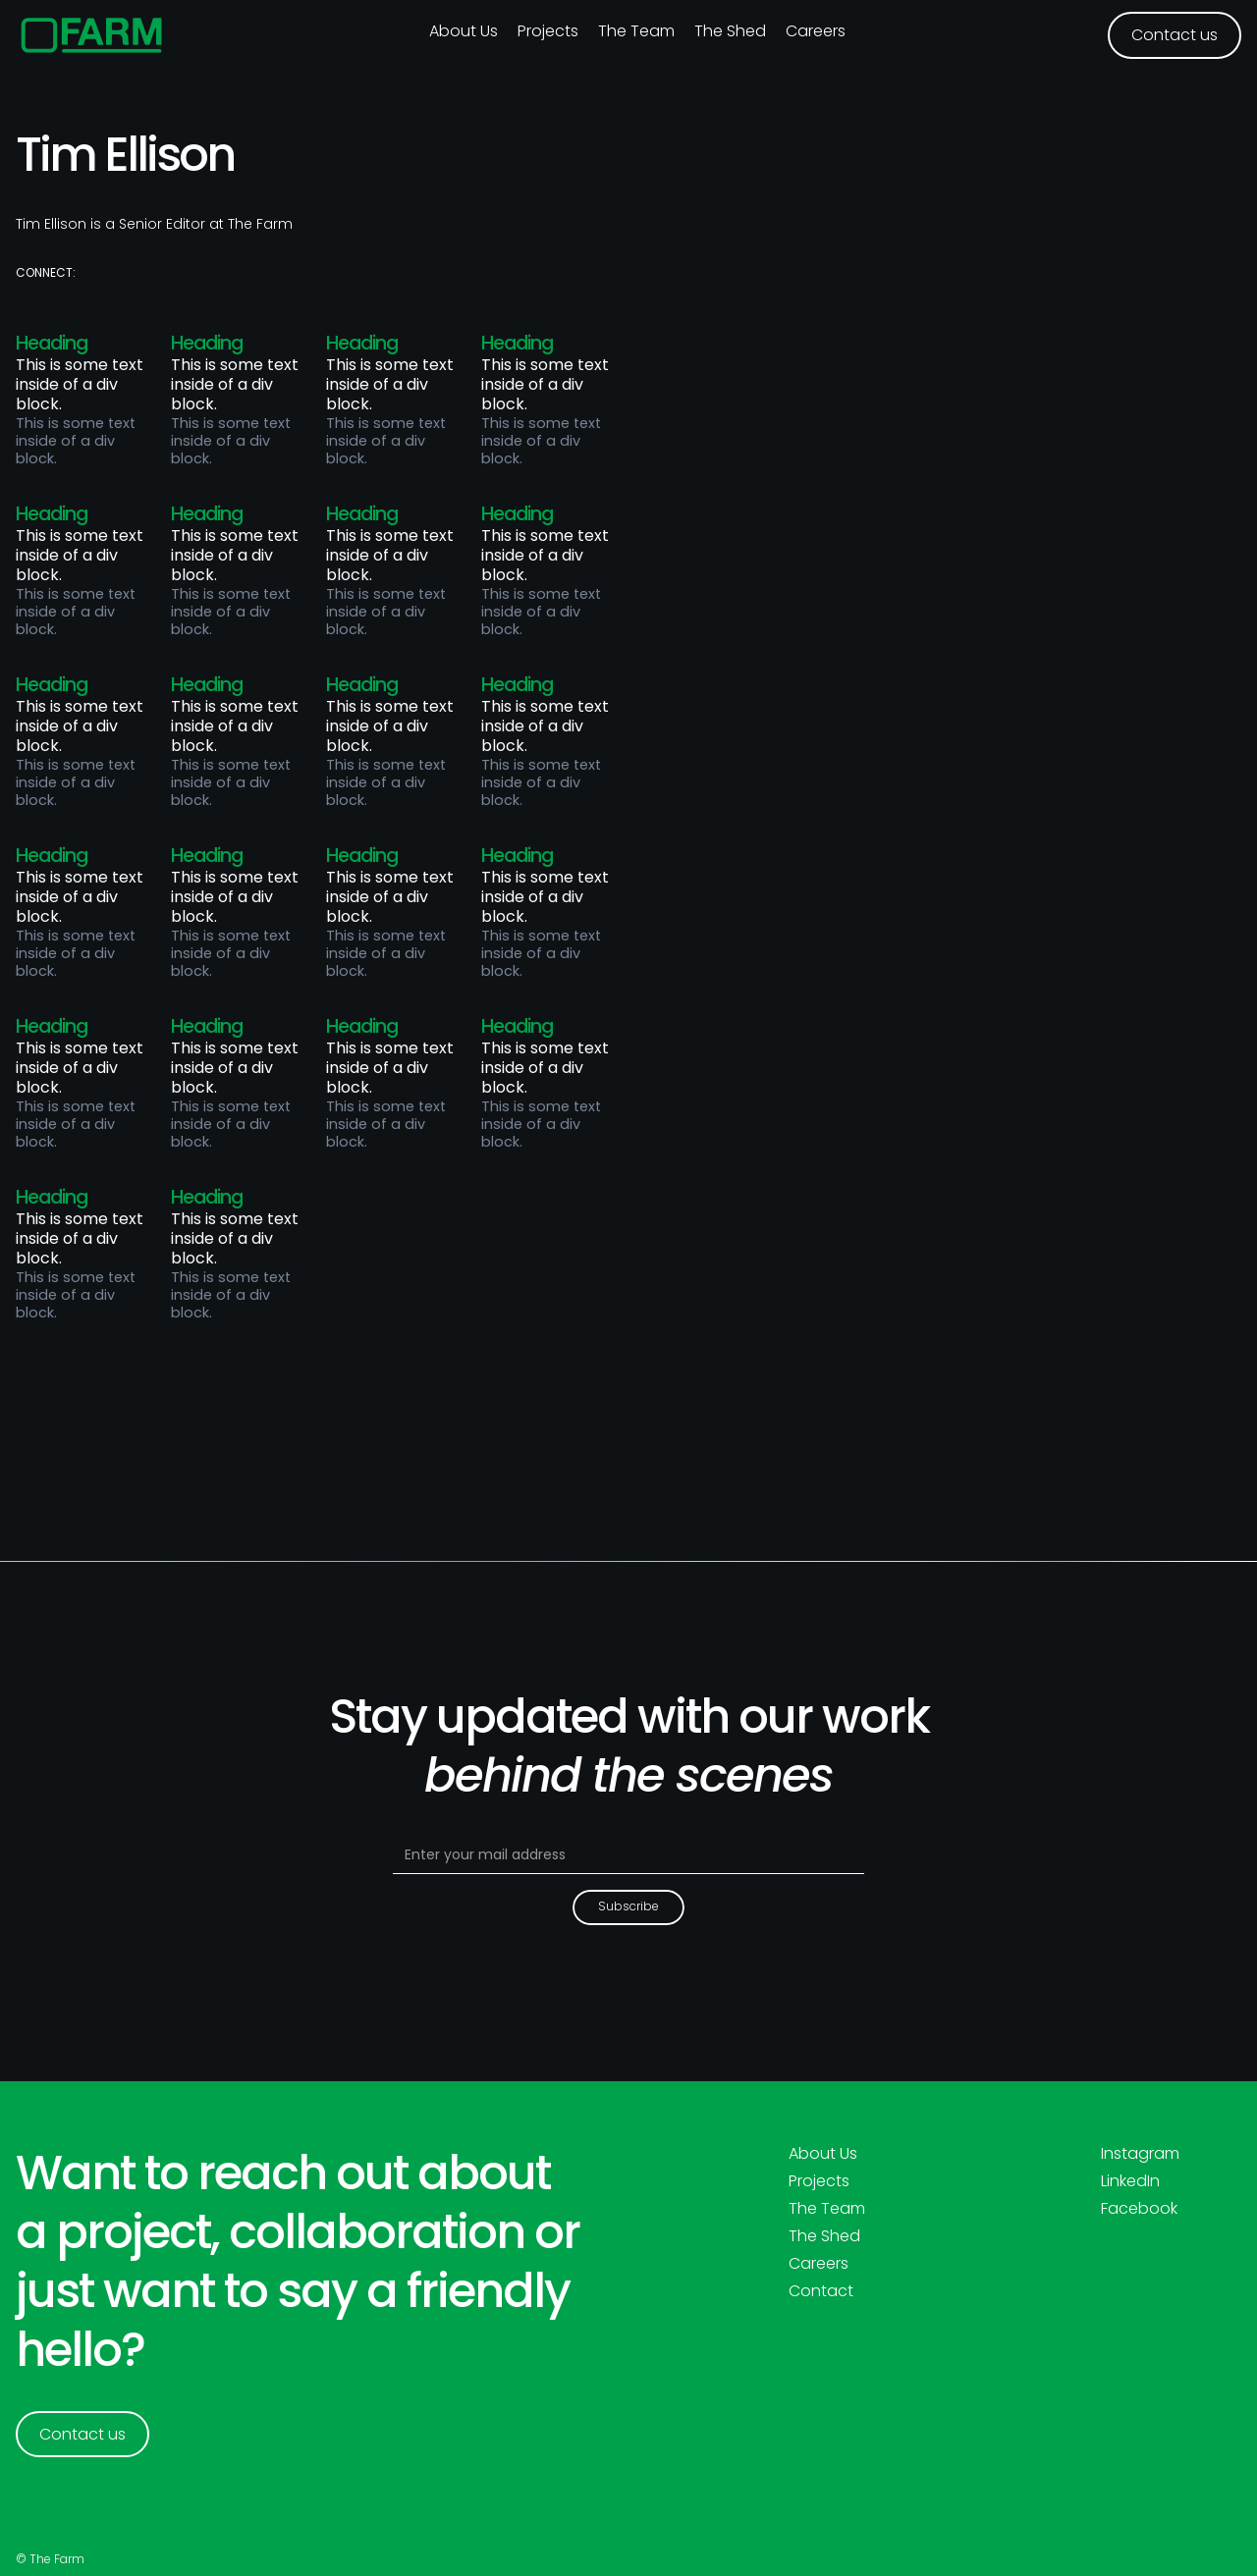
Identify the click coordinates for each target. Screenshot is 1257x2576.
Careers (816, 31)
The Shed (730, 31)
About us (463, 31)
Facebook (1139, 2209)
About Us (823, 2154)
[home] (92, 35)
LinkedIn (1130, 2181)
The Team (636, 31)
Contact (821, 2291)
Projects (548, 31)
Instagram (1140, 2154)
